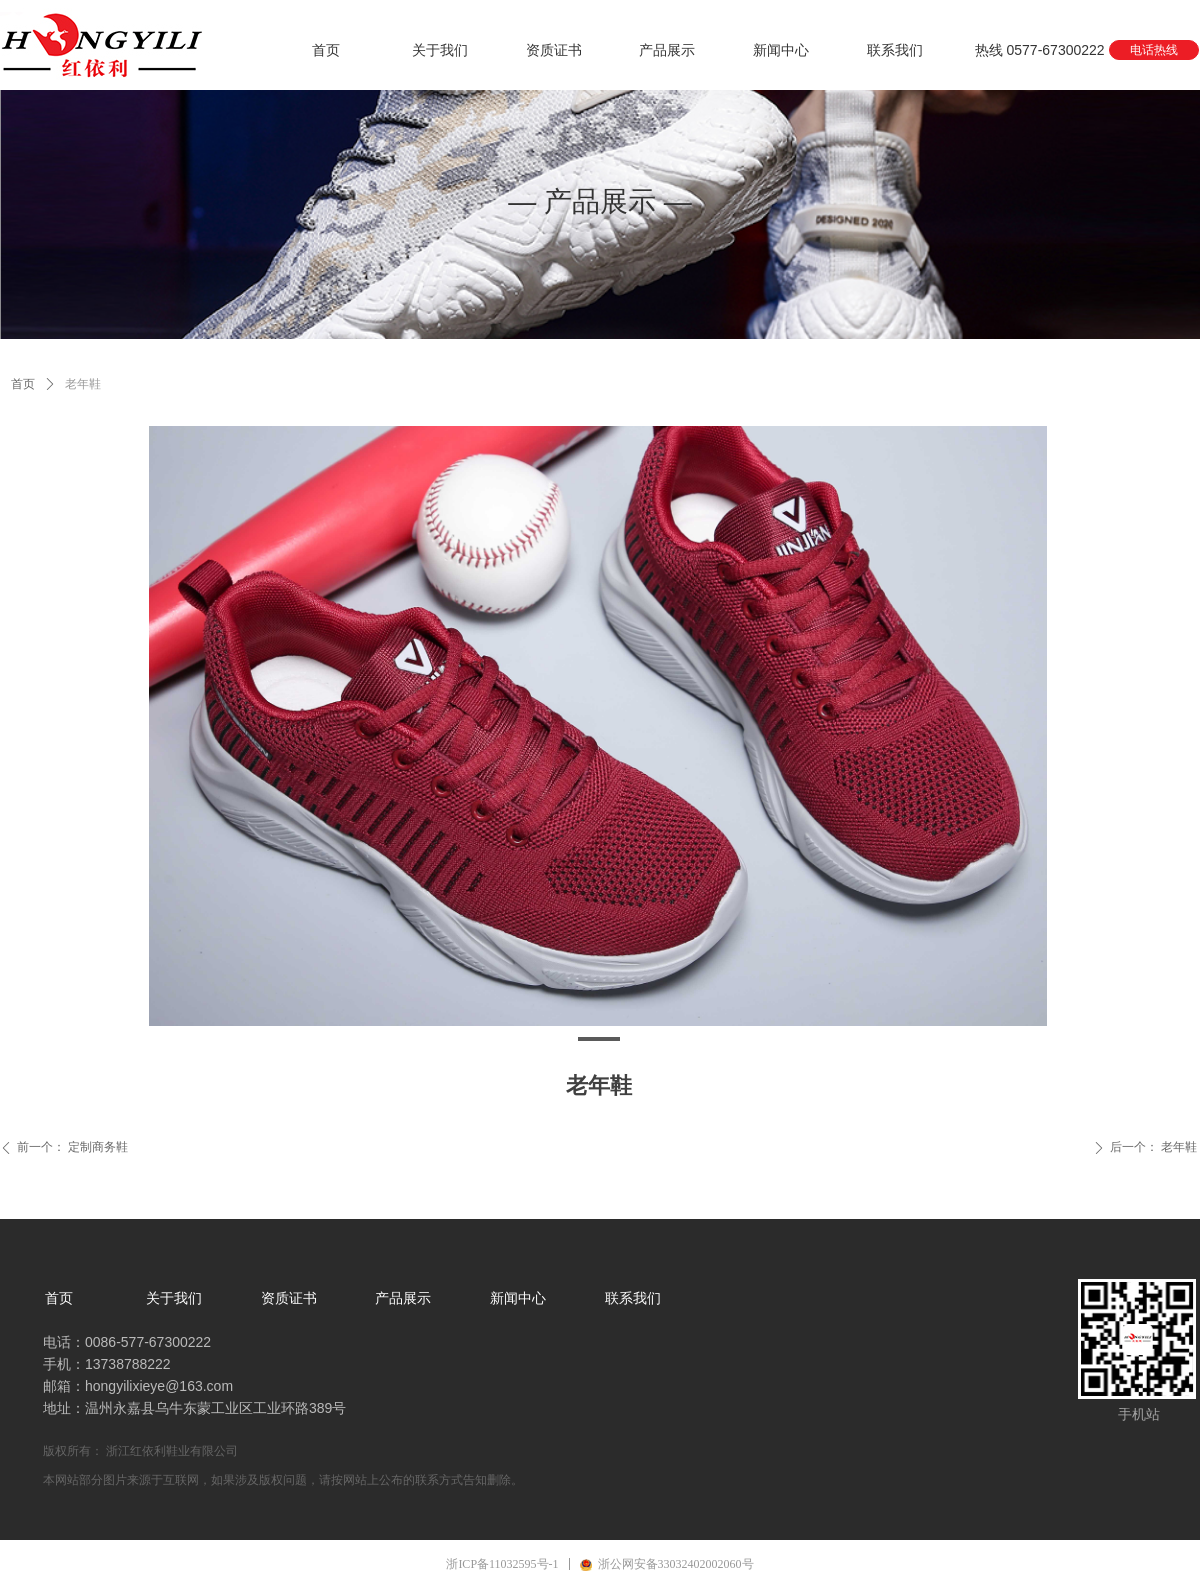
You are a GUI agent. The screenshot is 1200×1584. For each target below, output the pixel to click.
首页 (23, 384)
